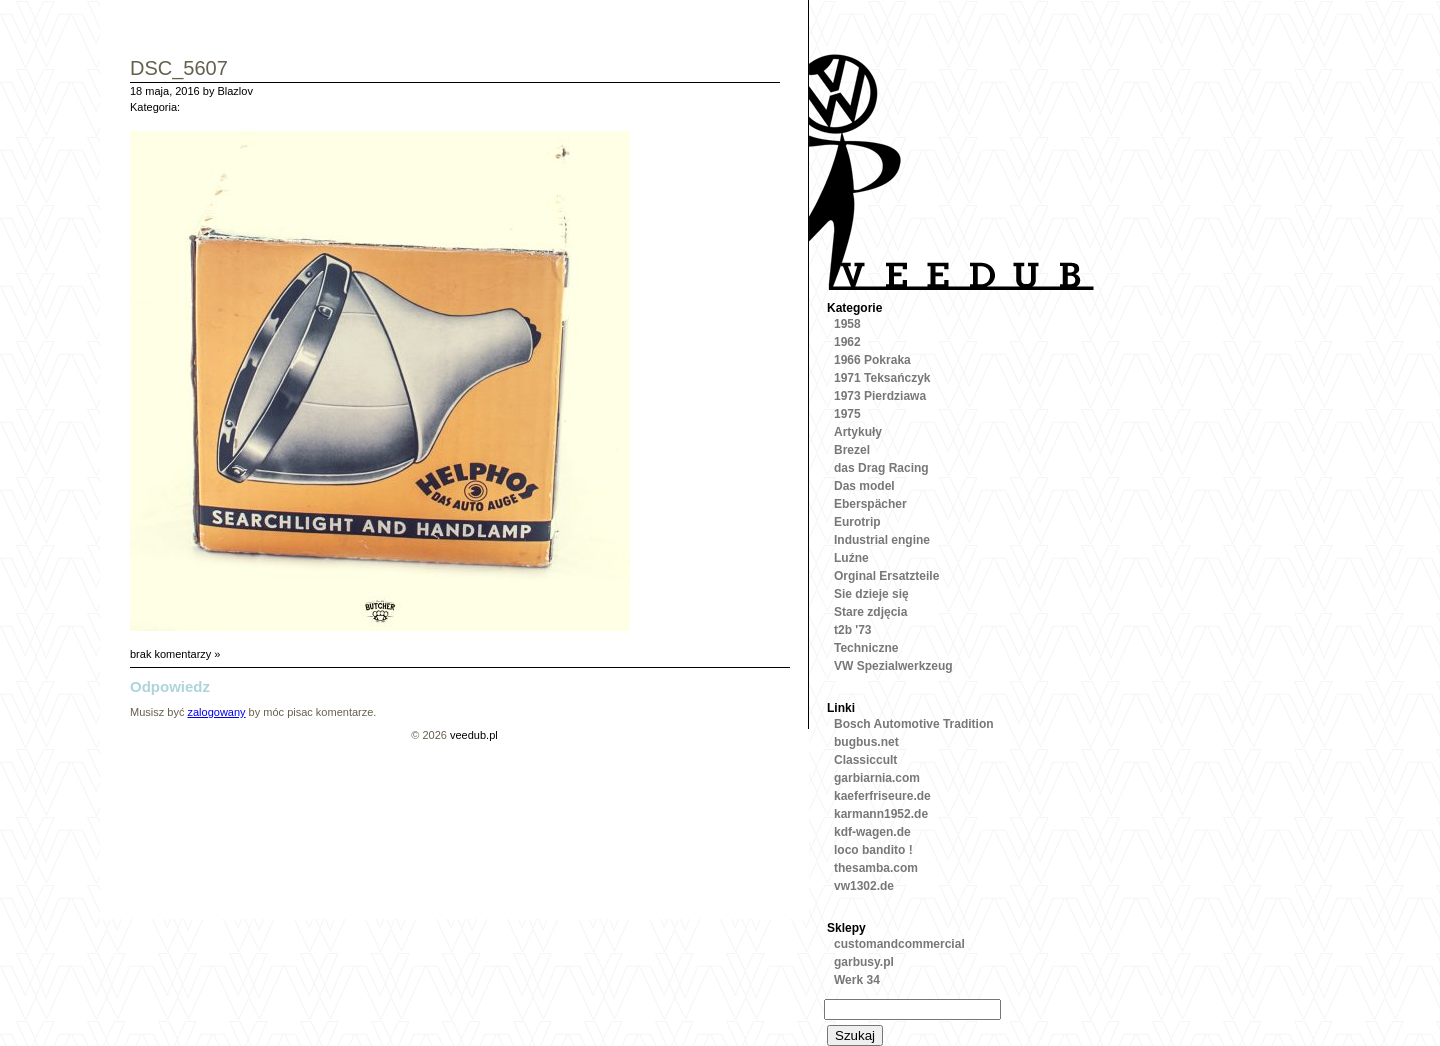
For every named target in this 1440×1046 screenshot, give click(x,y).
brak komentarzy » (175, 654)
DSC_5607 (179, 69)
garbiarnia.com (877, 778)
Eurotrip (857, 522)
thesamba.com (876, 868)
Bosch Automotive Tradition (914, 724)
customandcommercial (899, 944)
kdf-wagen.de (872, 832)
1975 (847, 414)
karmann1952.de (881, 814)
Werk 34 (857, 980)
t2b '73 (853, 630)
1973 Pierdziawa (880, 396)
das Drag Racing (881, 468)
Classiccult (865, 760)
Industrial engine (882, 540)
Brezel (852, 450)
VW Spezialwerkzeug (893, 666)
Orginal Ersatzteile (886, 576)
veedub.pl (474, 735)
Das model (864, 486)
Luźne (851, 558)
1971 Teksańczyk (882, 378)
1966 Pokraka (872, 360)
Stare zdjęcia (870, 612)
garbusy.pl (864, 962)
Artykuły (858, 432)
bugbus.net (866, 742)
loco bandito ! (873, 850)
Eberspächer (870, 504)
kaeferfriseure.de (882, 796)
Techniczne (866, 648)
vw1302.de (864, 886)
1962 (847, 342)
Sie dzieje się (871, 594)
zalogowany (216, 712)
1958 (847, 324)
